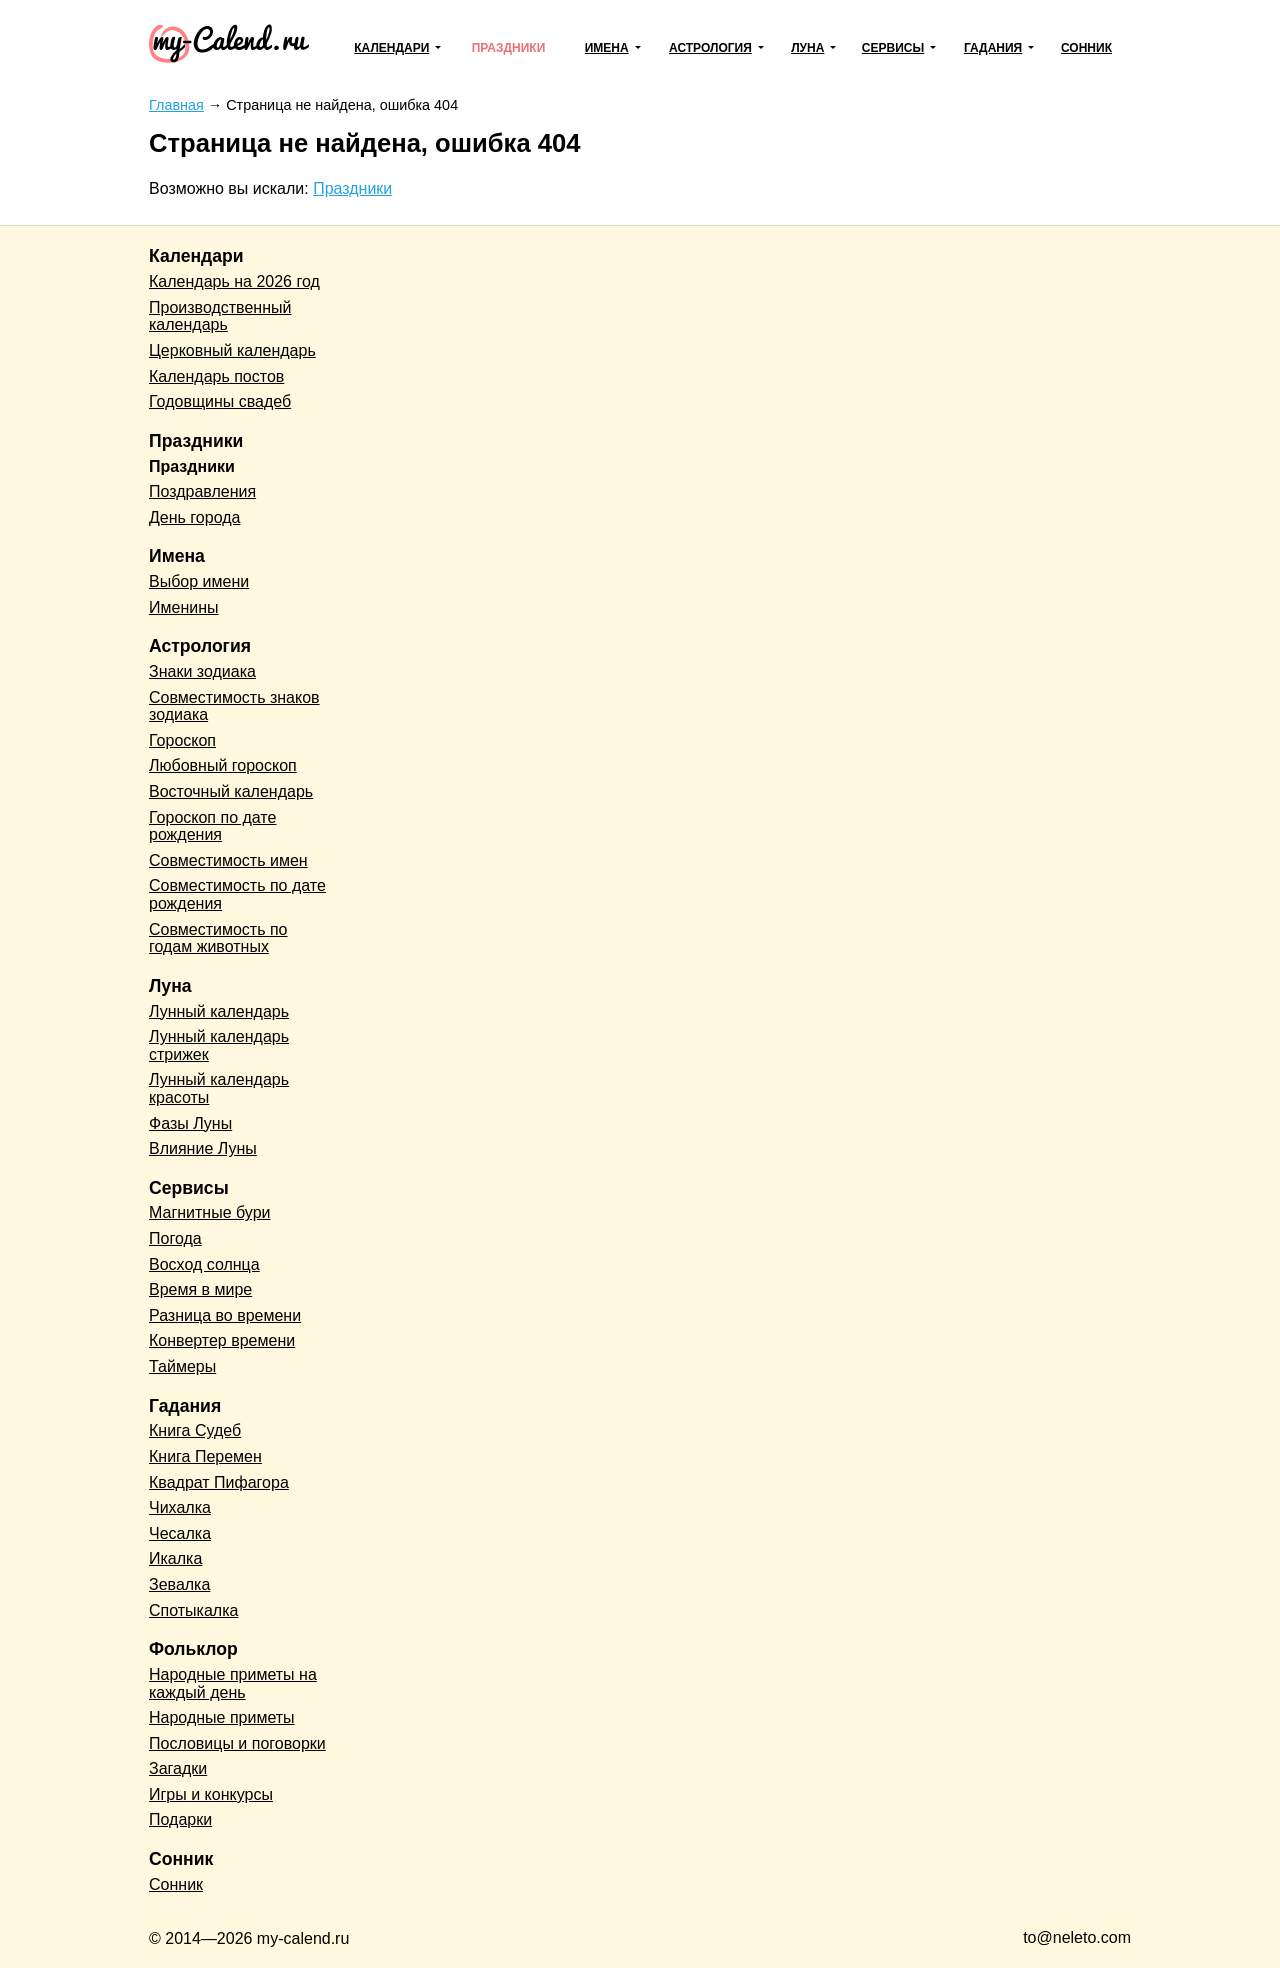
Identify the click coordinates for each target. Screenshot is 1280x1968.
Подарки (180, 1819)
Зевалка (179, 1584)
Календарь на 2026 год (234, 281)
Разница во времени (225, 1315)
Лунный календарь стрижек (219, 1045)
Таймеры (182, 1366)
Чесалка (180, 1533)
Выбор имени (199, 581)
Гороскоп (182, 740)
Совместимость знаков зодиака (234, 706)
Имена (607, 48)
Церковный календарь (232, 350)
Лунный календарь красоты (219, 1088)
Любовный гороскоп (223, 765)
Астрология (710, 48)
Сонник (1086, 48)
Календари (391, 48)
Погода (175, 1238)
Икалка (175, 1558)
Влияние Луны (203, 1148)
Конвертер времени (222, 1340)
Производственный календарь (220, 316)
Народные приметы (222, 1717)
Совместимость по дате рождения (237, 894)
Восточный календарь (231, 791)
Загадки (178, 1768)
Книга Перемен (205, 1456)
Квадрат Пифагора (219, 1482)
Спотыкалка (193, 1610)
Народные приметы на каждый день (233, 1683)
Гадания (993, 48)
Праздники (509, 48)
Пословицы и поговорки (237, 1743)
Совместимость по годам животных (218, 938)
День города (194, 517)
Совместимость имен (228, 860)
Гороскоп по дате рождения (212, 826)
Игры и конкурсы (211, 1794)
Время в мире (200, 1289)
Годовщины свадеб (220, 401)
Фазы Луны (190, 1123)
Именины (184, 607)
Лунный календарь (219, 1011)
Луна (807, 48)
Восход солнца (204, 1264)
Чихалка (180, 1507)
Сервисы (893, 48)
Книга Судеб (195, 1430)
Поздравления (202, 491)
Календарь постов (216, 376)
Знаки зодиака (202, 671)
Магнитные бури (210, 1212)
